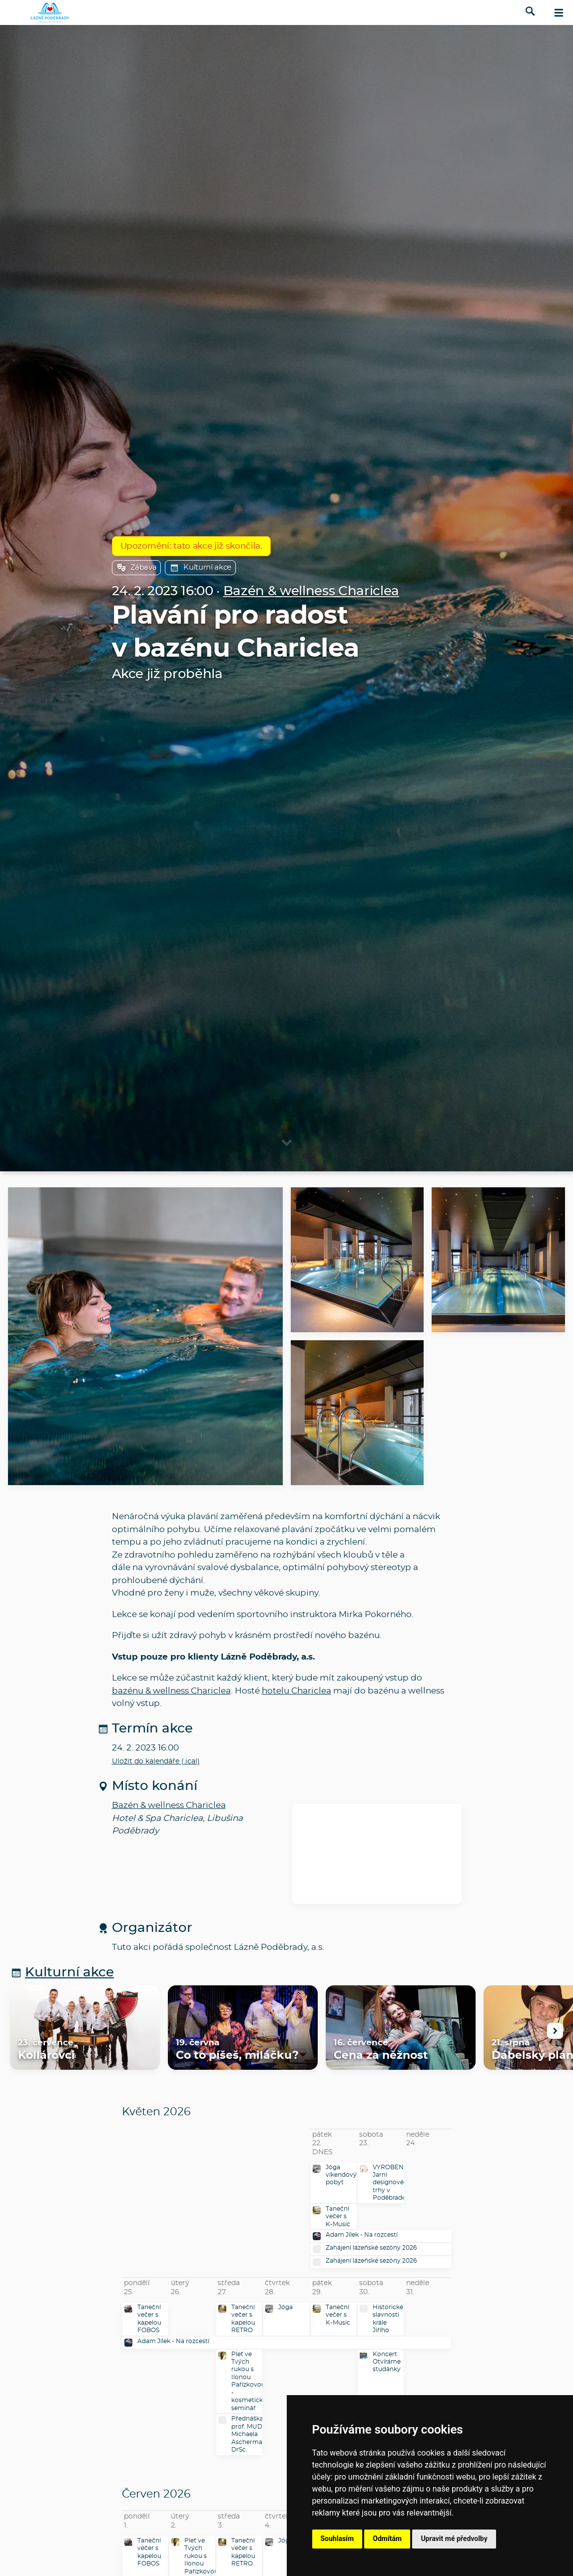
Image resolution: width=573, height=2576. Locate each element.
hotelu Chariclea (296, 1691)
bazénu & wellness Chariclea (171, 1691)
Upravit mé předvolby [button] (454, 2539)
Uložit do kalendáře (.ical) (156, 1761)
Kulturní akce (200, 568)
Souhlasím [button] (337, 2539)
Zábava (136, 568)
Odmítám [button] (387, 2539)
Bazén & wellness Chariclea (311, 591)
